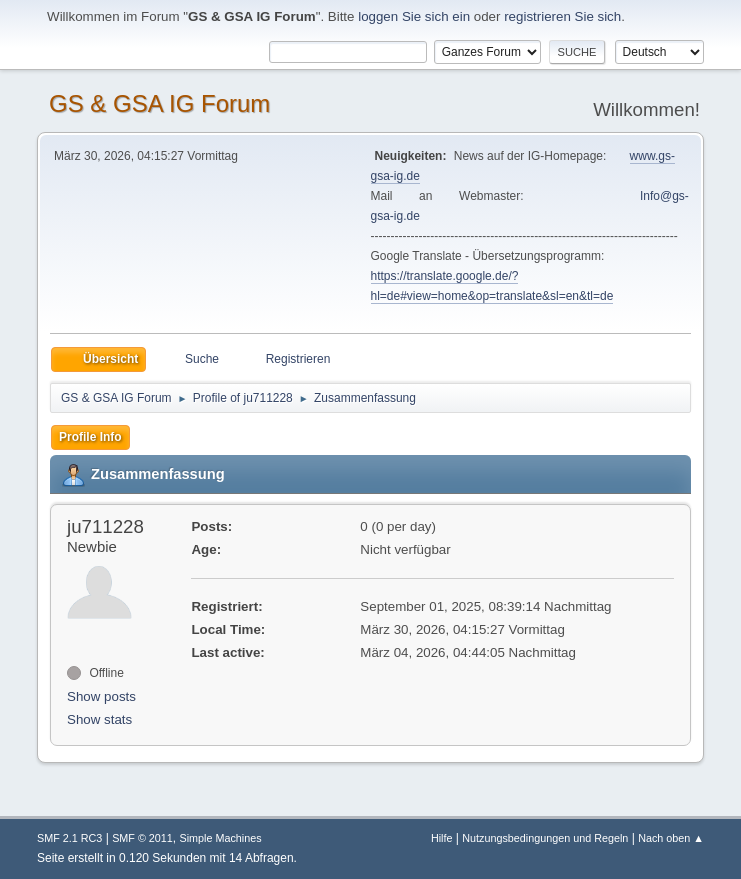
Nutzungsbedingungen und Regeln (545, 838)
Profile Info (90, 437)
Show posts (101, 696)
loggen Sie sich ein (414, 16)
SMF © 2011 (142, 838)
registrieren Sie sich (562, 16)
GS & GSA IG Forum (159, 103)
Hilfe (442, 838)
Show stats (99, 719)
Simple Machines (221, 838)
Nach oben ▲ (671, 838)
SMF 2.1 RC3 (69, 838)
